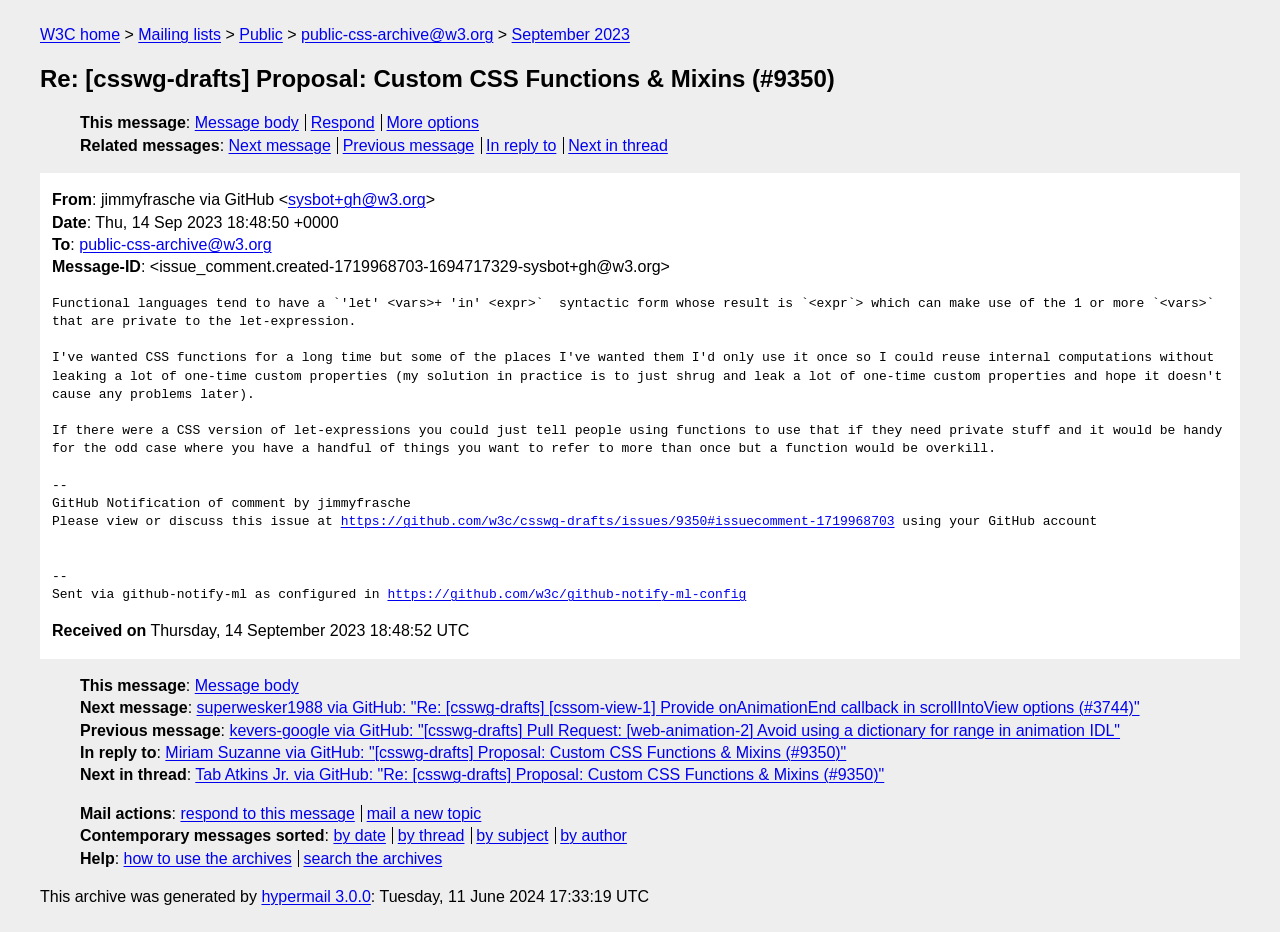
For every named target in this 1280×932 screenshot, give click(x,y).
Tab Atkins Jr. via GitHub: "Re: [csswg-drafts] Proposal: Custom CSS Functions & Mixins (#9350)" (539, 774)
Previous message (409, 145)
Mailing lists (179, 34)
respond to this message (267, 813)
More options (433, 122)
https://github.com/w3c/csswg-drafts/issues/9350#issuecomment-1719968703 (618, 522)
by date (359, 835)
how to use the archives (208, 858)
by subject (512, 835)
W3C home (80, 34)
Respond (343, 122)
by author (593, 835)
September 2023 (571, 34)
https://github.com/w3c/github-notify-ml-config (566, 595)
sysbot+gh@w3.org (357, 199)
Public (261, 34)
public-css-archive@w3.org (397, 34)
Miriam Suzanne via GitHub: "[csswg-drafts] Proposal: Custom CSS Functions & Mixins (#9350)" (505, 752)
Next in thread (618, 145)
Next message (280, 145)
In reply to (521, 145)
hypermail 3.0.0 (315, 896)
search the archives (373, 858)
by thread (431, 835)
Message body (247, 122)
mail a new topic (424, 813)
